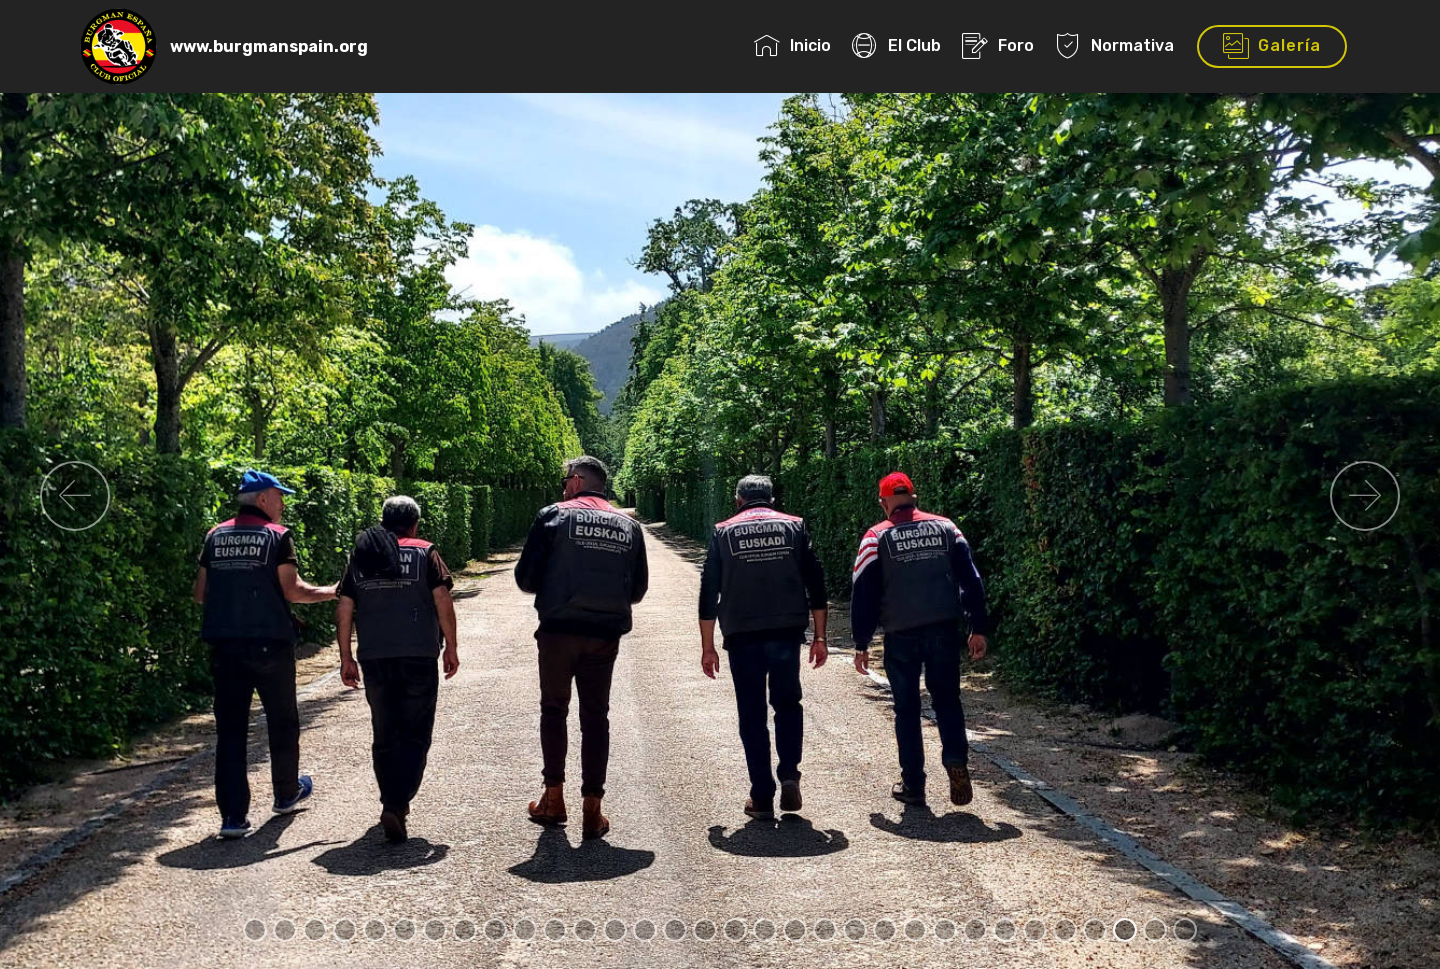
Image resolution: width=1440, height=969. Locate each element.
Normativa (1114, 45)
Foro (998, 45)
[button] (75, 496)
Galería (1272, 47)
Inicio (792, 45)
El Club (896, 45)
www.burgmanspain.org (269, 46)
